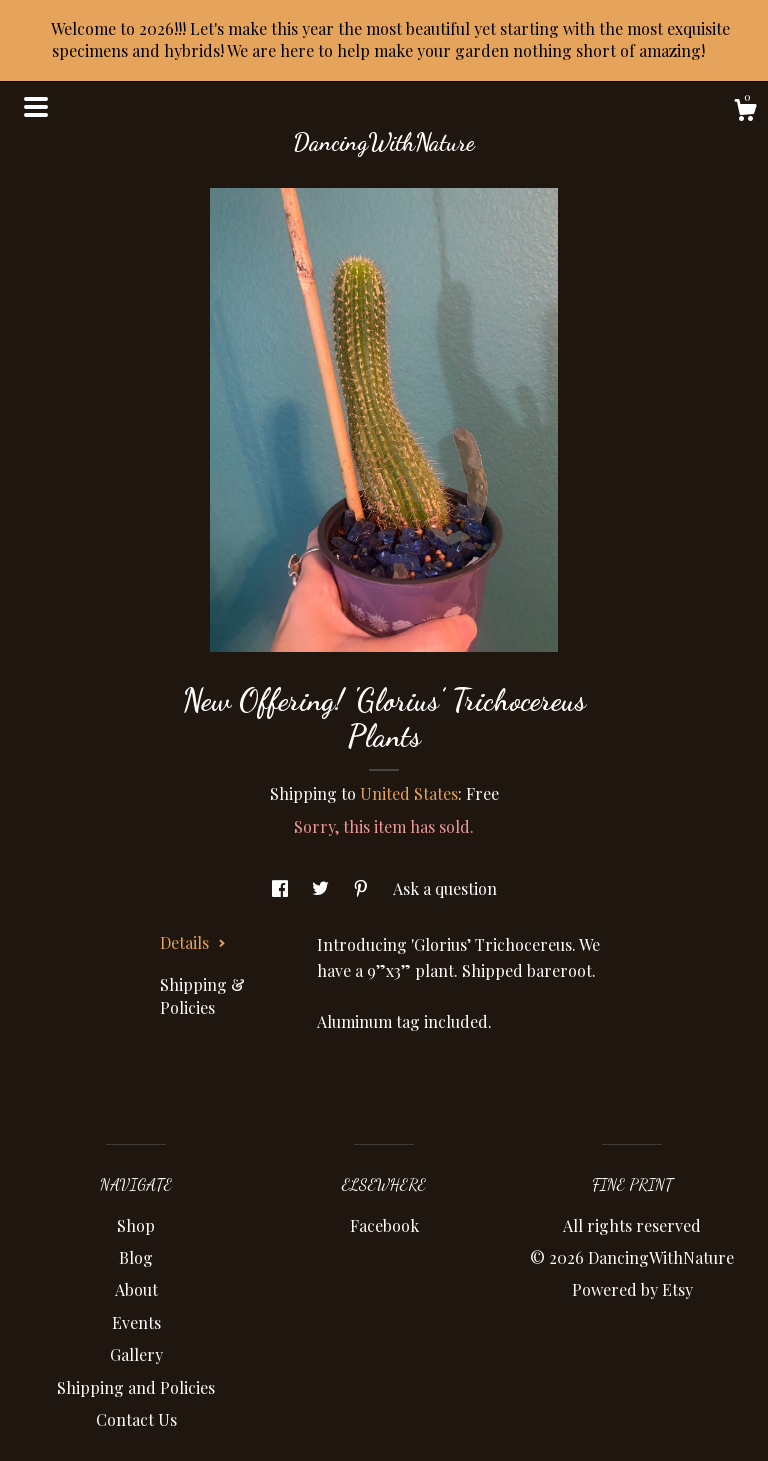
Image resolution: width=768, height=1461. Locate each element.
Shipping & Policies (202, 995)
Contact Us (136, 1419)
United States (409, 793)
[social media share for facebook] (282, 888)
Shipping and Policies (136, 1387)
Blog (136, 1257)
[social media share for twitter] (322, 888)
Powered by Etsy (632, 1289)
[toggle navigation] (36, 107)
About (136, 1289)
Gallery (136, 1354)
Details (193, 942)
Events (136, 1322)
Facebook (384, 1225)
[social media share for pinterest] (363, 888)
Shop (136, 1225)
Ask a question (445, 888)
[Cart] (745, 112)
